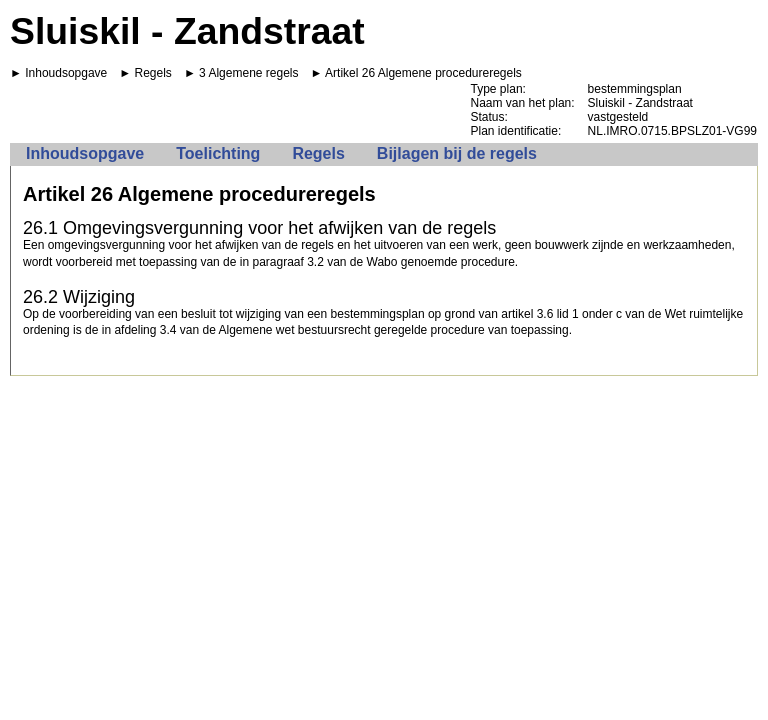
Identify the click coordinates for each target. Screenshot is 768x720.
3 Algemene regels (248, 73)
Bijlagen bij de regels (457, 153)
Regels (153, 73)
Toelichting (218, 153)
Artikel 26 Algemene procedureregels (423, 73)
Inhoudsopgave (66, 73)
